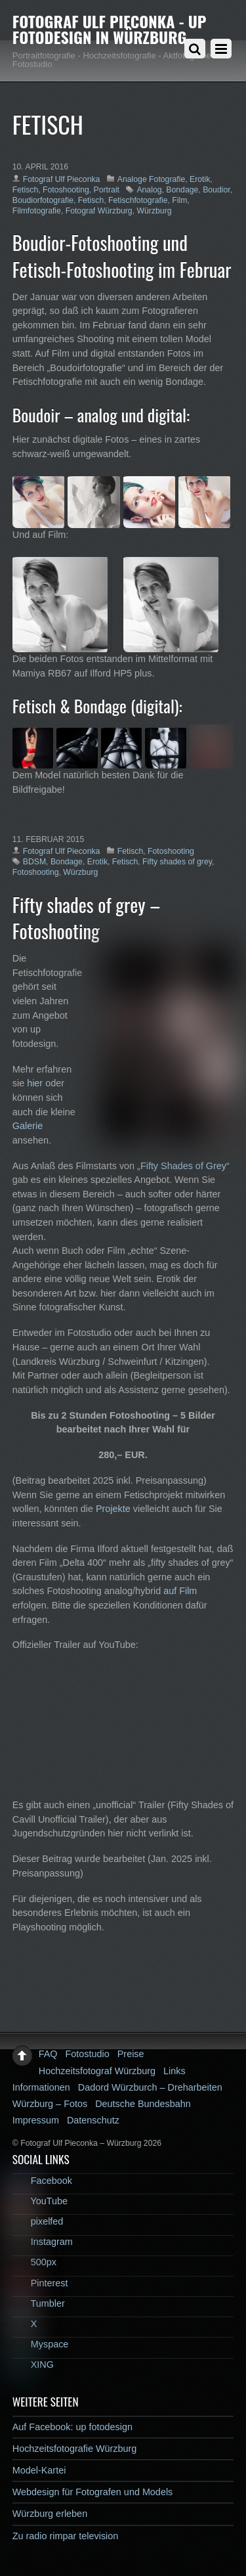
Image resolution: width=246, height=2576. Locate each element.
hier (35, 1083)
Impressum (35, 2120)
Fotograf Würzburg (99, 210)
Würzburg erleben (49, 2513)
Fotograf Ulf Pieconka (61, 179)
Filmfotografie (36, 210)
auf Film (180, 1591)
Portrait (106, 189)
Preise (130, 2054)
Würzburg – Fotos (49, 2104)
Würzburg (154, 210)
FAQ (48, 2054)
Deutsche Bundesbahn (143, 2104)
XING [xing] (33, 2364)
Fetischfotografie (137, 200)
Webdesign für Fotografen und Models (92, 2492)
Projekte (113, 1508)
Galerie (27, 1126)
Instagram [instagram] (42, 2241)
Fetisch (25, 189)
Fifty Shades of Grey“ (185, 1166)
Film (179, 200)
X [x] (24, 2324)
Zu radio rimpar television (65, 2536)
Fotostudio (88, 2054)
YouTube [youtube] (40, 2201)
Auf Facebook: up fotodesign (72, 2427)
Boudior (216, 189)
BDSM (34, 861)
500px (34, 2262)
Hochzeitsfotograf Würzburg (97, 2071)
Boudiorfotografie (42, 200)
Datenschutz (93, 2120)
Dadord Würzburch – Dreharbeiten (150, 2087)
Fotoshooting (66, 189)
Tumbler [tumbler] (38, 2303)
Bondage (182, 189)
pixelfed (38, 2221)
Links (174, 2071)
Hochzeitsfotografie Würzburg (74, 2448)
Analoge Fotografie (151, 179)
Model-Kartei (39, 2470)
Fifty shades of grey (177, 861)
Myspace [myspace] (40, 2344)
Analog (148, 189)
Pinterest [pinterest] (40, 2283)
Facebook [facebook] (42, 2180)
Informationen (41, 2087)
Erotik (200, 179)
